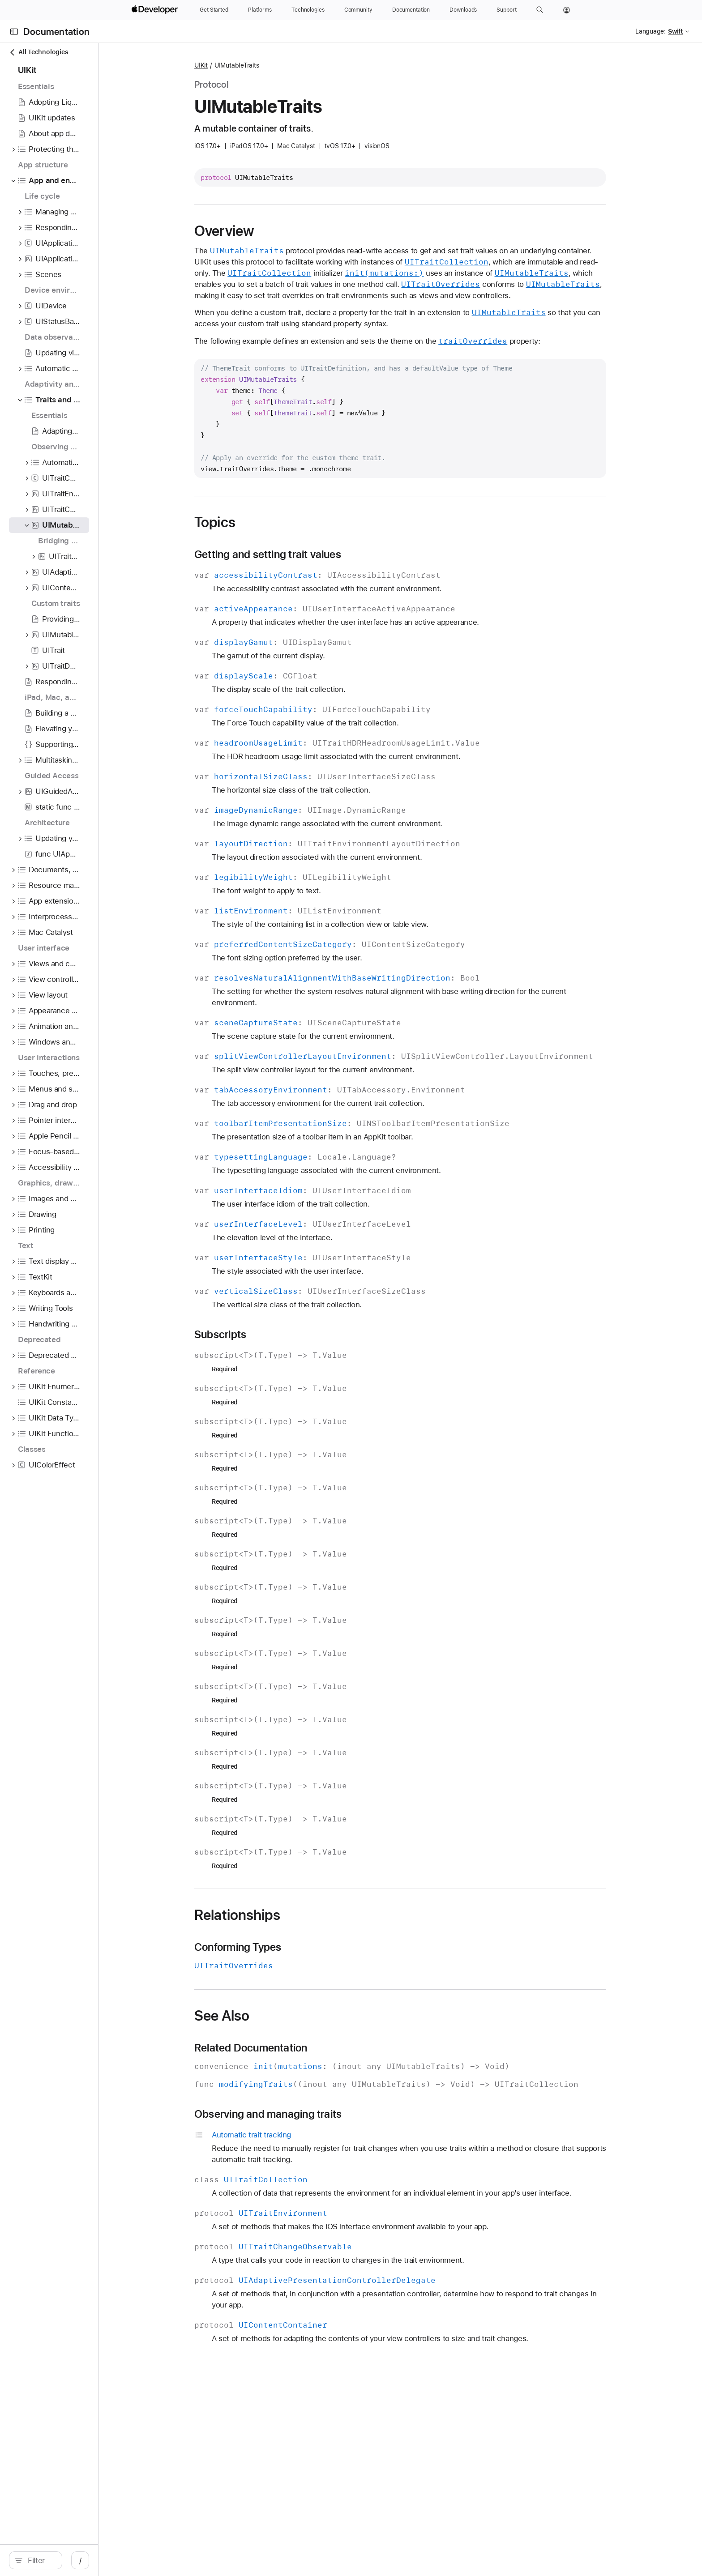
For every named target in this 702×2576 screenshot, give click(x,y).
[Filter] (113, 2560)
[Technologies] (308, 10)
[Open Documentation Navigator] (14, 31)
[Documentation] (411, 10)
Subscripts (305, 1357)
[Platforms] (259, 10)
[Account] (566, 10)
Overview (308, 231)
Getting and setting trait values (352, 565)
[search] (108, 2560)
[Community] (358, 10)
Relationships (322, 1937)
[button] (540, 10)
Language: (650, 31)
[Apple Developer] (156, 10)
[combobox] (113, 2560)
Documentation (56, 31)
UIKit (285, 65)
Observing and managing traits (352, 2136)
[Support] (506, 10)
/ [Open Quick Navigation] (225, 2560)
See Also (306, 2038)
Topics (299, 533)
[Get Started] (214, 10)
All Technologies (38, 52)
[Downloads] (463, 10)
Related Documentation (335, 2070)
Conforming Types (322, 1969)
